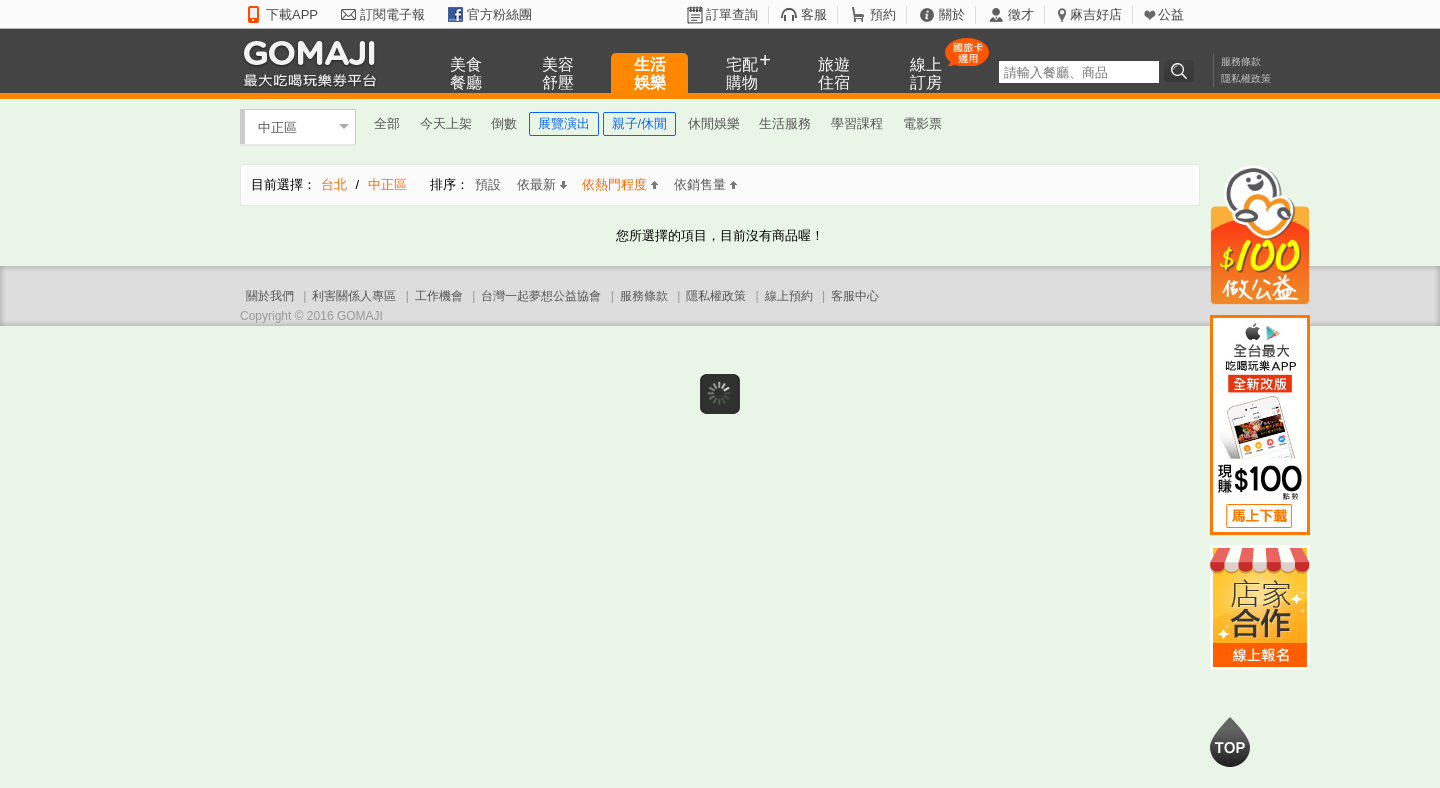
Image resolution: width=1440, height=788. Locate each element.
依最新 (542, 184)
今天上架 (446, 123)
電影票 (922, 123)
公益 (1171, 14)
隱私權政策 (1246, 78)
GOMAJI (315, 62)
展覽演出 (564, 123)
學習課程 (857, 123)
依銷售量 (705, 184)
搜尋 (1182, 71)
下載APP (292, 14)
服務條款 (1241, 61)
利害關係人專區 (354, 296)
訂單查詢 (732, 14)
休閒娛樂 (714, 123)
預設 (488, 184)
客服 (814, 14)
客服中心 (855, 296)
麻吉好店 (1096, 14)
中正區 (277, 126)
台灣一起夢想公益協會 (541, 296)
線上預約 (789, 296)
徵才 (1021, 14)
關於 (952, 14)
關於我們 (270, 296)
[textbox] (1079, 72)
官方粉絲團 (499, 14)
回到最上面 (1230, 742)
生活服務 (785, 123)
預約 (883, 14)
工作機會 (439, 296)
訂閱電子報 (392, 14)
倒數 (504, 123)
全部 (387, 123)
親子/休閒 (640, 123)
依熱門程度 (620, 184)
